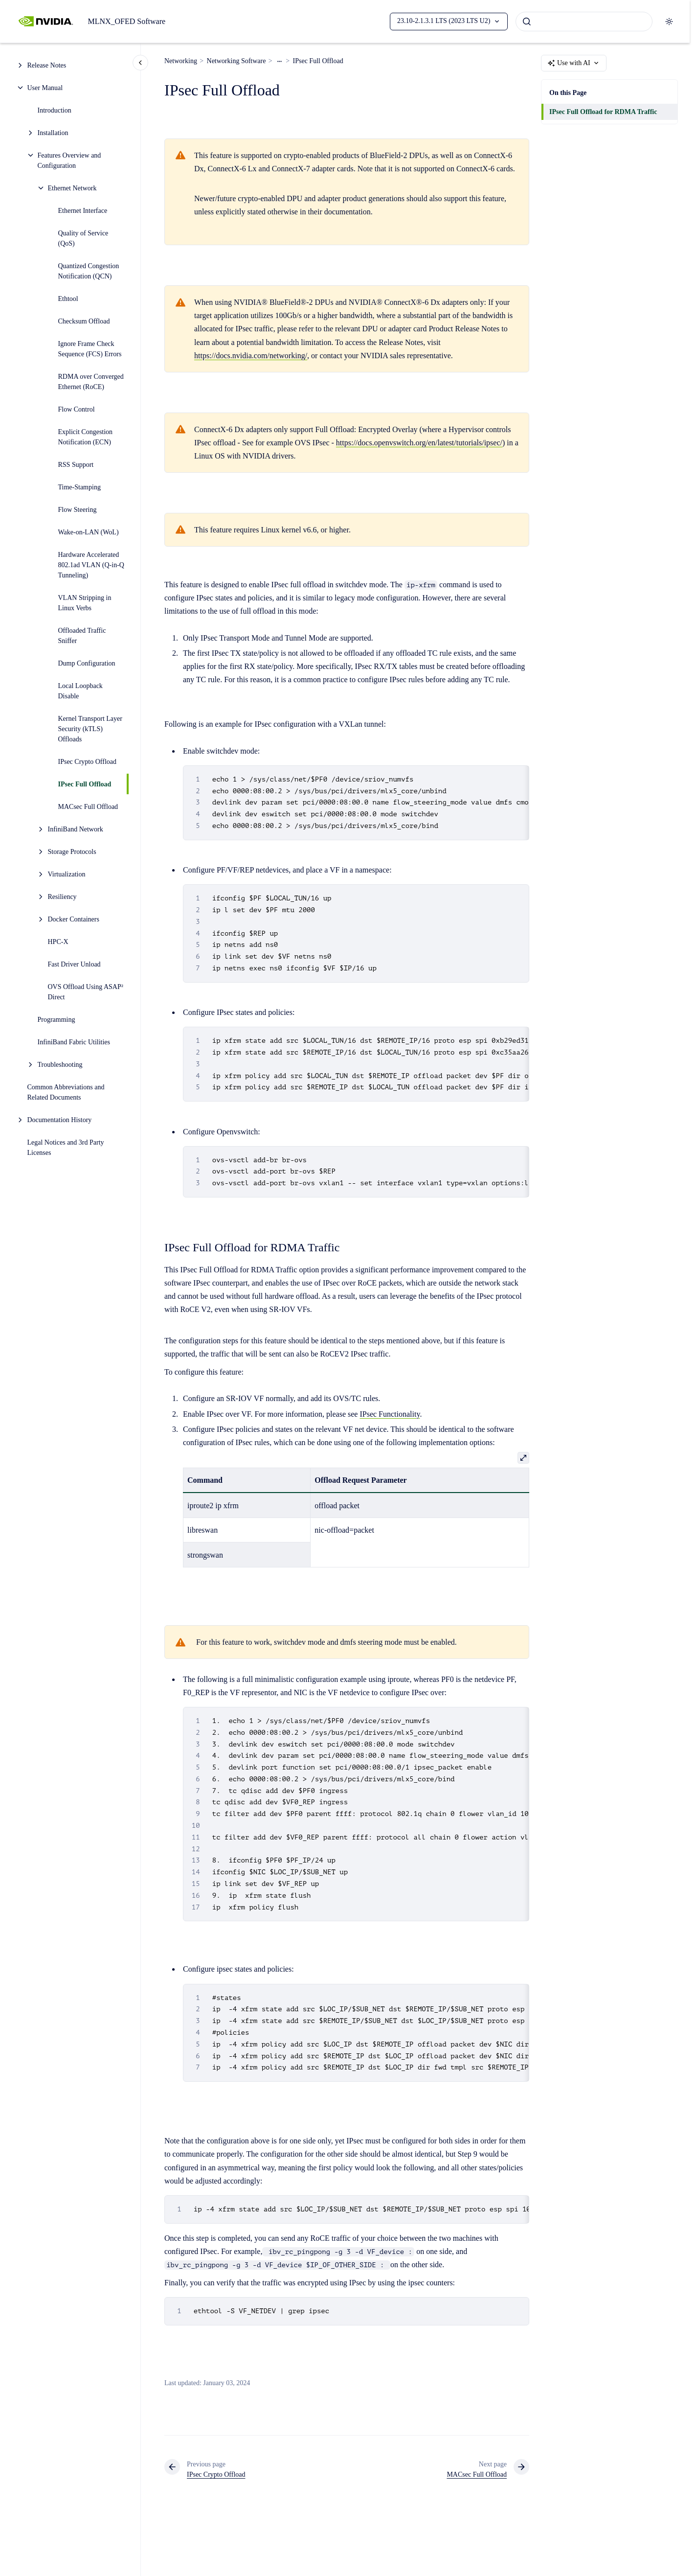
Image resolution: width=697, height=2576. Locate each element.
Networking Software (236, 61)
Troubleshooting (60, 1064)
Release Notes (47, 65)
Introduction (54, 110)
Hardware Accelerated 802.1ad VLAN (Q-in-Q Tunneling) (91, 565)
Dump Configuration (86, 663)
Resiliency (62, 896)
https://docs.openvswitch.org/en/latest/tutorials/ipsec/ (419, 442)
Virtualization (67, 874)
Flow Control (76, 409)
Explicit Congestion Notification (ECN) (85, 437)
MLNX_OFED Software (126, 21)
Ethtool (68, 298)
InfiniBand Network (75, 829)
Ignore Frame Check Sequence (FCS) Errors (90, 349)
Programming (56, 1019)
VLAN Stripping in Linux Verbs (85, 603)
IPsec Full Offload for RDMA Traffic (603, 111)
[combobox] (584, 21)
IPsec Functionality (390, 1414)
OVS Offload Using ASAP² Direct (85, 992)
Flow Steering (77, 509)
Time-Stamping (79, 487)
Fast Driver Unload (74, 964)
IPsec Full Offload (85, 784)
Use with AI (573, 63)
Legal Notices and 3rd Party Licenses (65, 1147)
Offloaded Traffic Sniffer (82, 635)
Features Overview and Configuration (69, 160)
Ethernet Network (72, 188)
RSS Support (76, 464)
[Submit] (527, 21)
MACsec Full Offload (88, 806)
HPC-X (58, 941)
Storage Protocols (72, 851)
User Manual (45, 88)
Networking (180, 61)
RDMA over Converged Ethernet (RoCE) (91, 382)
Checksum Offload (84, 321)
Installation (53, 133)
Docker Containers (73, 919)
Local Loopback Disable (80, 691)
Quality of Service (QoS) (83, 238)
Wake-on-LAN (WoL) (88, 532)
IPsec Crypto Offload (87, 761)
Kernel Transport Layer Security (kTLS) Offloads (90, 729)
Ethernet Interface (83, 210)
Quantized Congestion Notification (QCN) (88, 271)
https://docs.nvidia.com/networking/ (250, 355)
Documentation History (59, 1120)
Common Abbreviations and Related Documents (66, 1092)
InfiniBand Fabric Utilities (74, 1042)
